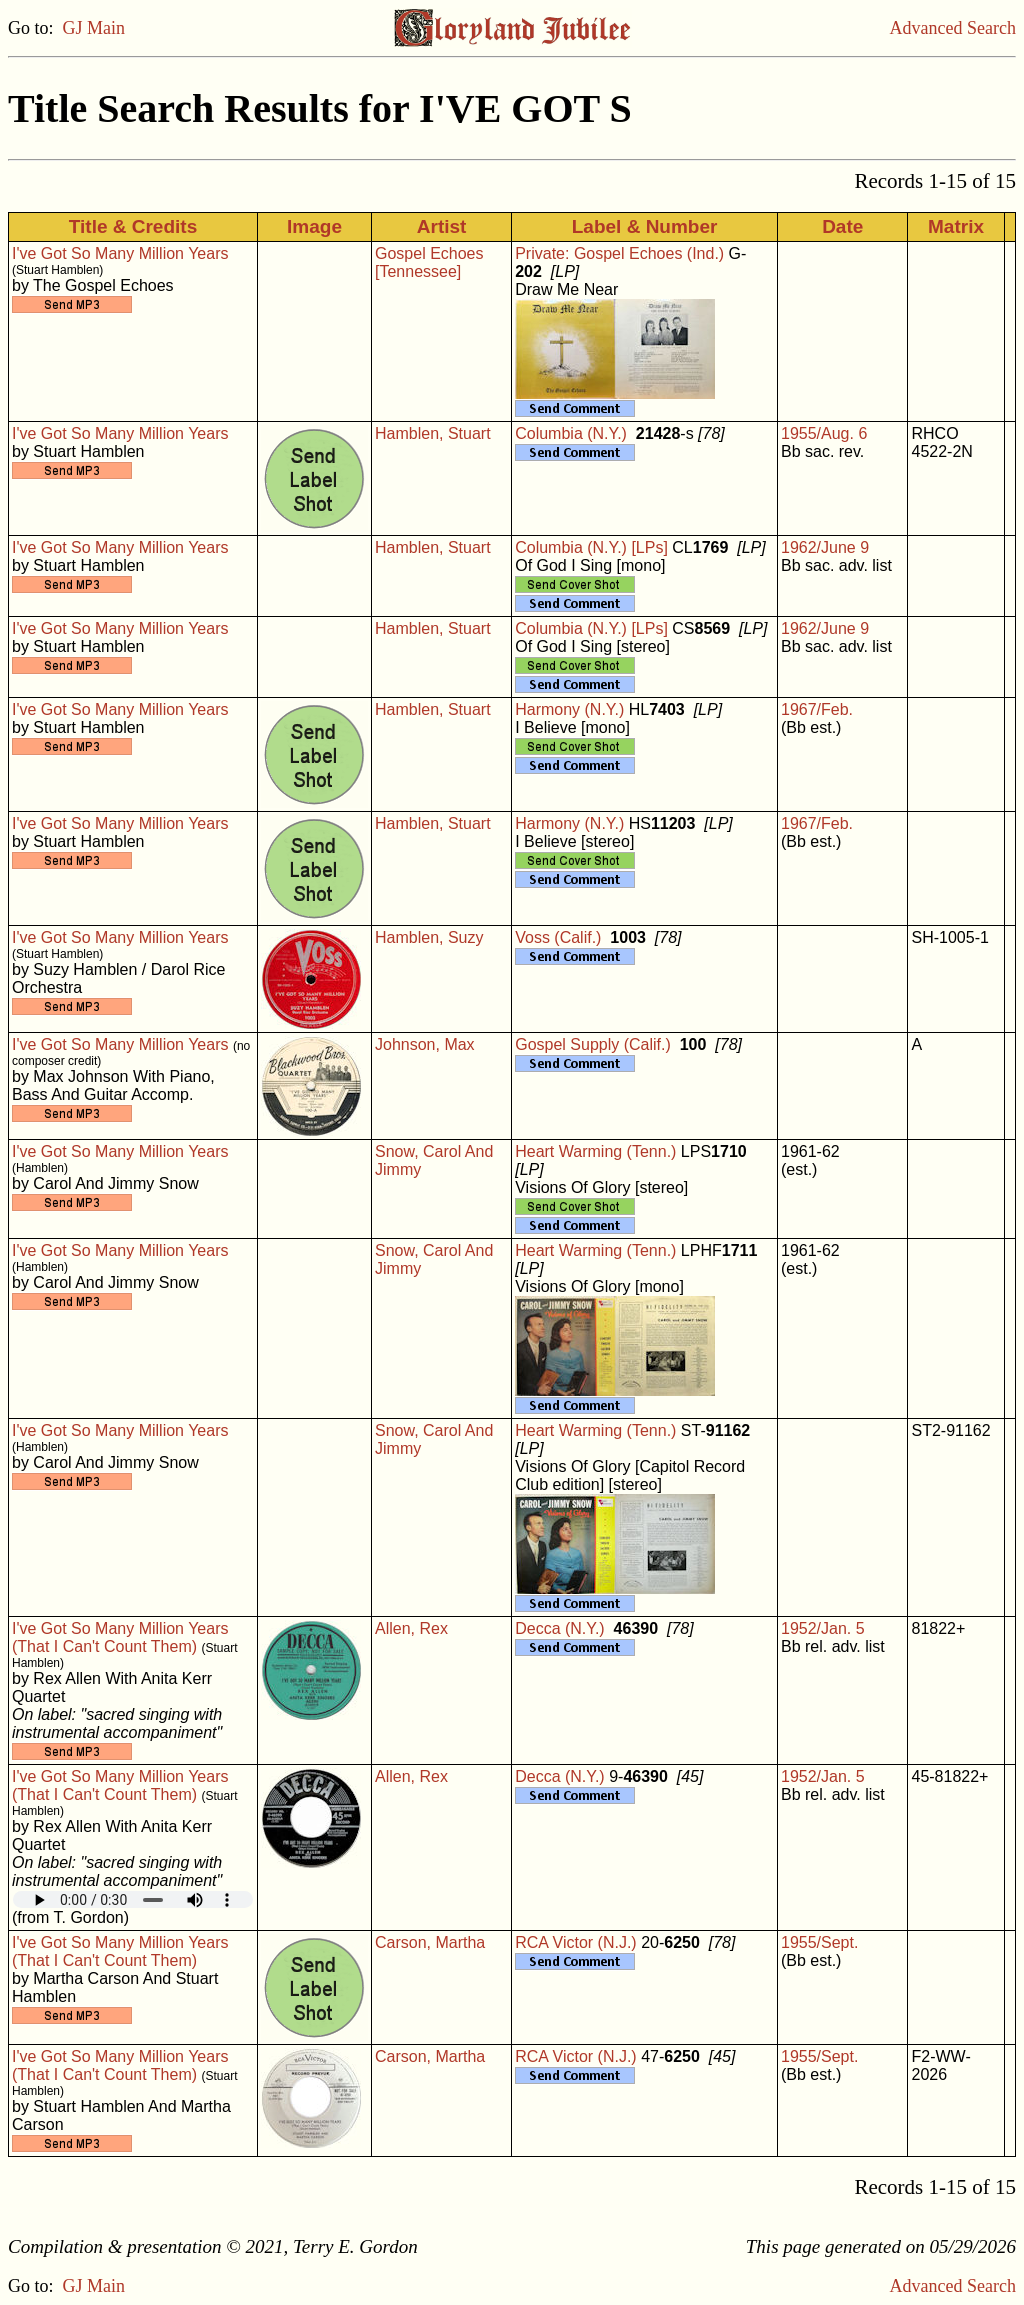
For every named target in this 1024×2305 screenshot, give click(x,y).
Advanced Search (953, 28)
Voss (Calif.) (558, 937)
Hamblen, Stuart (433, 433)
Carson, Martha (430, 1942)
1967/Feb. (817, 709)
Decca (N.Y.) (560, 1628)
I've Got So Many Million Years (120, 253)
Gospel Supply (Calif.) (593, 1044)
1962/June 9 (825, 547)
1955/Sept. (819, 1942)
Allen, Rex (411, 1628)
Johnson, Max (425, 1044)
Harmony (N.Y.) (569, 709)
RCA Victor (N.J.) (576, 1942)
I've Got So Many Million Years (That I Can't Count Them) (120, 1637)
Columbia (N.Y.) (571, 433)
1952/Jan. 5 (823, 1628)
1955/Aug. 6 (824, 433)
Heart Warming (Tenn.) (595, 1151)
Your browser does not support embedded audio (133, 1899)
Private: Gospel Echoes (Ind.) (619, 253)
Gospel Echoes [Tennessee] (429, 262)
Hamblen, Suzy (429, 937)
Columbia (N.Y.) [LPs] (591, 547)
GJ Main (94, 28)
